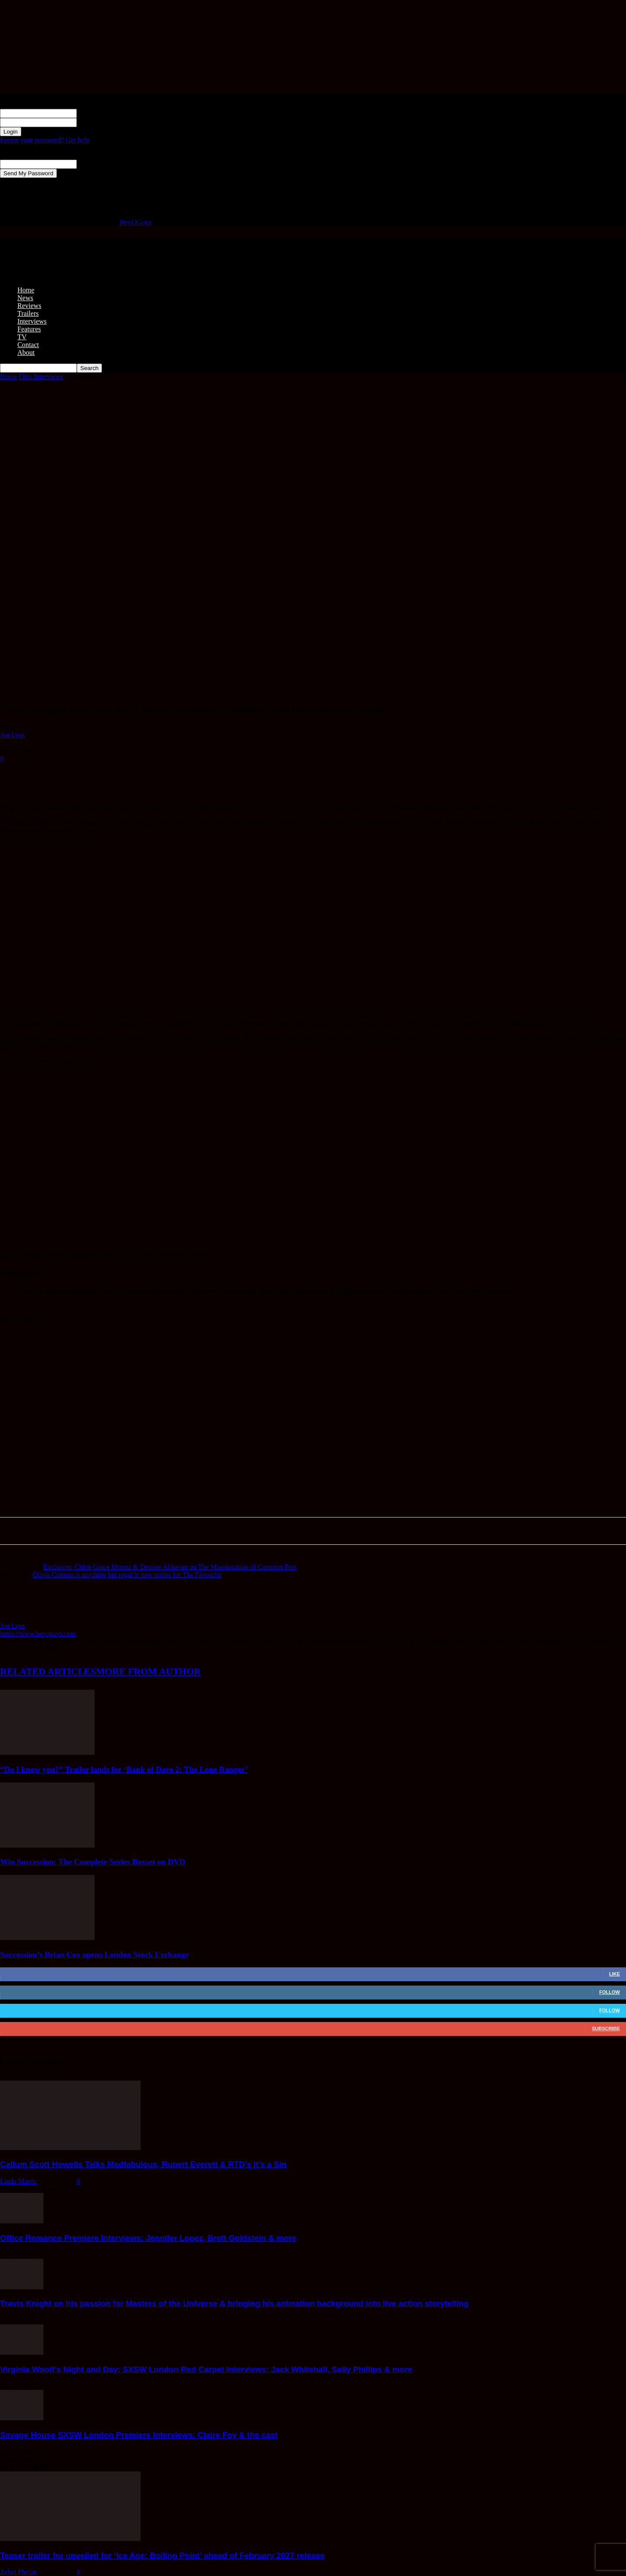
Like (614, 1973)
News (25, 298)
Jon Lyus (12, 735)
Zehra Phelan (18, 2572)
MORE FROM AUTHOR (148, 1671)
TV (21, 337)
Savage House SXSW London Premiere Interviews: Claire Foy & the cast (139, 2434)
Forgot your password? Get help (44, 140)
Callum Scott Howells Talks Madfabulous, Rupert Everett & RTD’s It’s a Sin (143, 2164)
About (26, 352)
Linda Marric (18, 2181)
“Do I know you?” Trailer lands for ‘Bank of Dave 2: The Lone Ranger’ (124, 1769)
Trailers (28, 313)
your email (92, 163)
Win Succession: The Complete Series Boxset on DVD (92, 1861)
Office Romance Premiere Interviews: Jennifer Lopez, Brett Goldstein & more (148, 2237)
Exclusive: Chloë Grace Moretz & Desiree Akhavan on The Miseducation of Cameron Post (170, 1566)
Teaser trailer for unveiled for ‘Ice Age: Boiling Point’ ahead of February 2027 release (162, 2555)
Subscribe (606, 2028)
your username (97, 113)
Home (25, 290)
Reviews (29, 305)
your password (97, 122)
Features (29, 329)
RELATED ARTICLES (48, 1671)
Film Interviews (41, 376)
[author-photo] (21, 1618)
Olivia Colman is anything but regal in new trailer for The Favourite (127, 1574)
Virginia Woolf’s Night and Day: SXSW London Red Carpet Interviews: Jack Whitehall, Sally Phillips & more (206, 2369)
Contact (28, 344)
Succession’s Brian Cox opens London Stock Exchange (94, 1954)
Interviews (32, 321)
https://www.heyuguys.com (38, 1633)
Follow (609, 1992)
